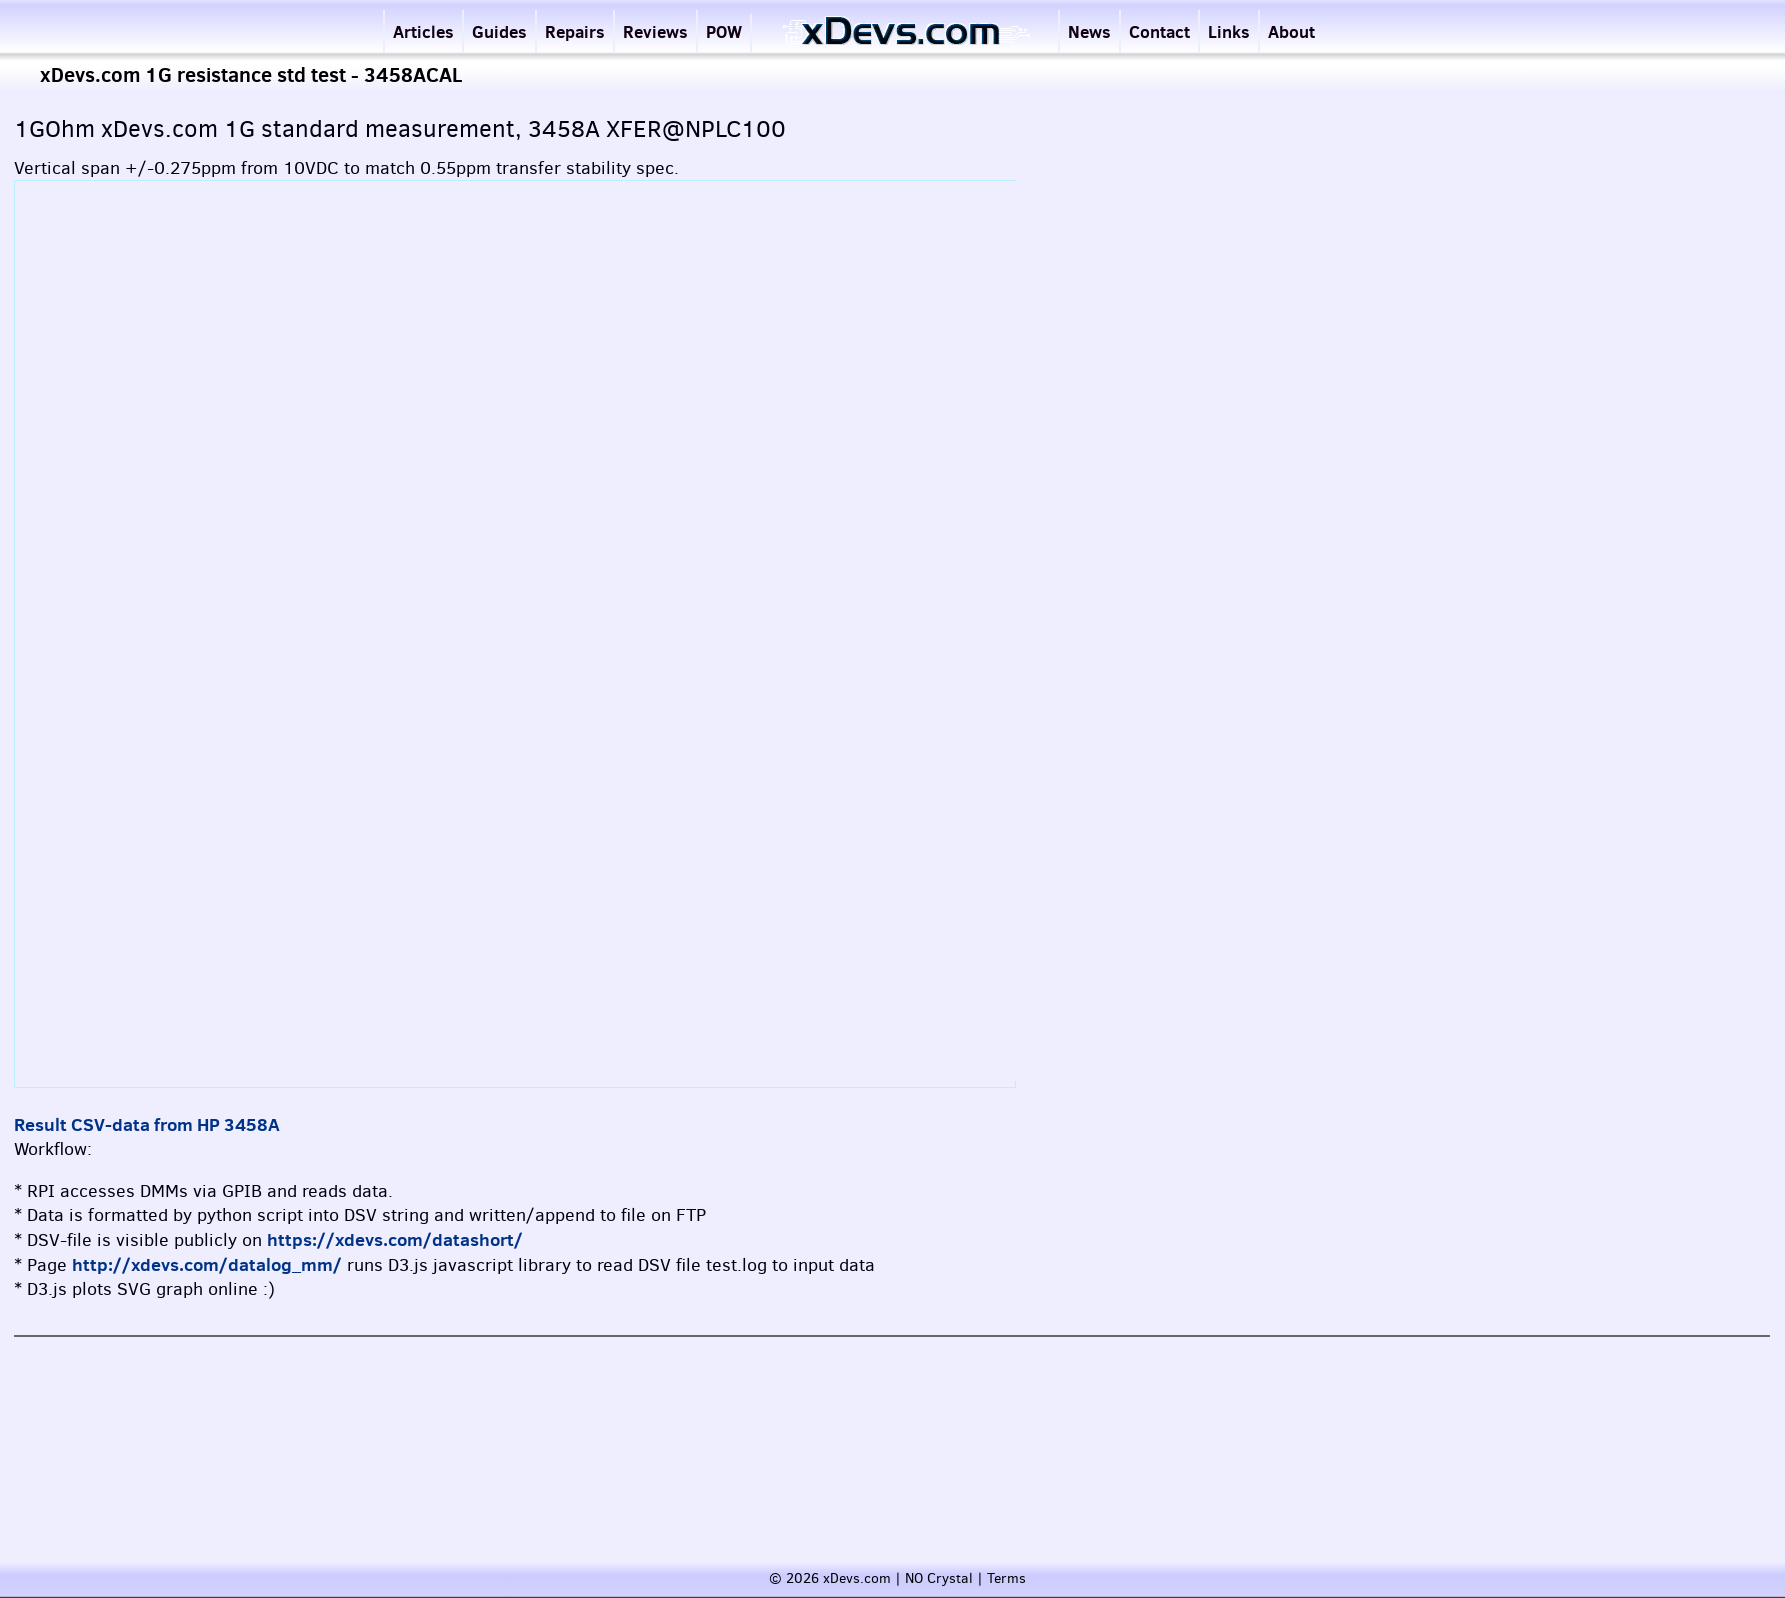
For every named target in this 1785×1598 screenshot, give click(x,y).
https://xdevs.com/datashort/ (395, 1239)
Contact (1159, 31)
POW (724, 31)
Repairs (575, 31)
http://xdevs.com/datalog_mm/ (207, 1264)
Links (1229, 31)
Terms (1006, 1578)
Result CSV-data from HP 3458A (147, 1124)
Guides (499, 31)
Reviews (655, 31)
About (1291, 31)
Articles (423, 31)
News (1089, 31)
